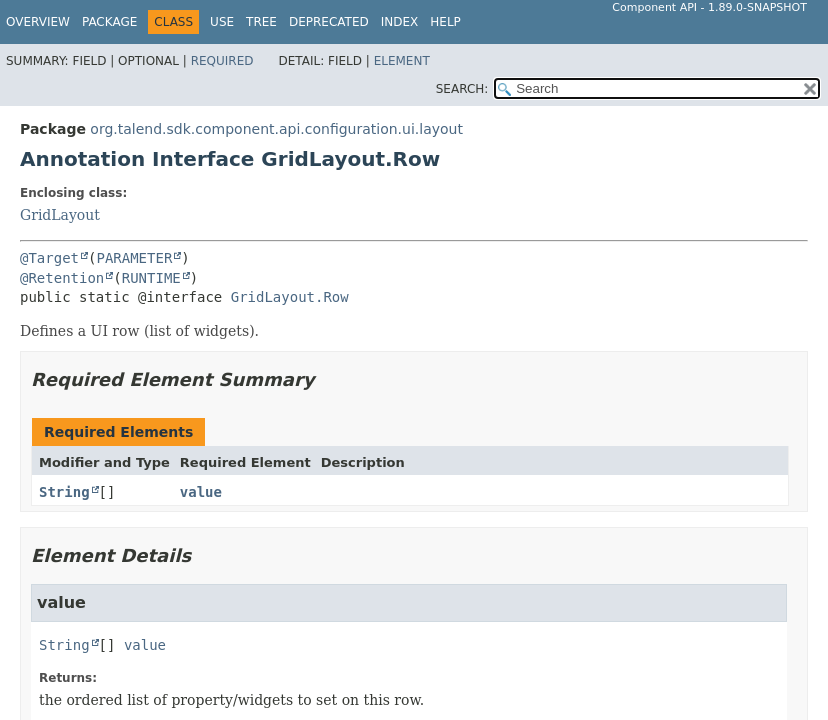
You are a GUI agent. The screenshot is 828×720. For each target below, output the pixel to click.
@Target (49, 258)
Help (445, 22)
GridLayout (60, 215)
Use (222, 22)
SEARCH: (462, 89)
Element (402, 61)
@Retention (62, 278)
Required (222, 61)
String (64, 492)
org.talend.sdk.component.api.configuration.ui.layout (276, 129)
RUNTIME (151, 278)
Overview (38, 22)
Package (109, 22)
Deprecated (329, 22)
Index (400, 22)
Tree (261, 22)
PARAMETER (134, 258)
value (201, 492)
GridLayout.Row (290, 297)
